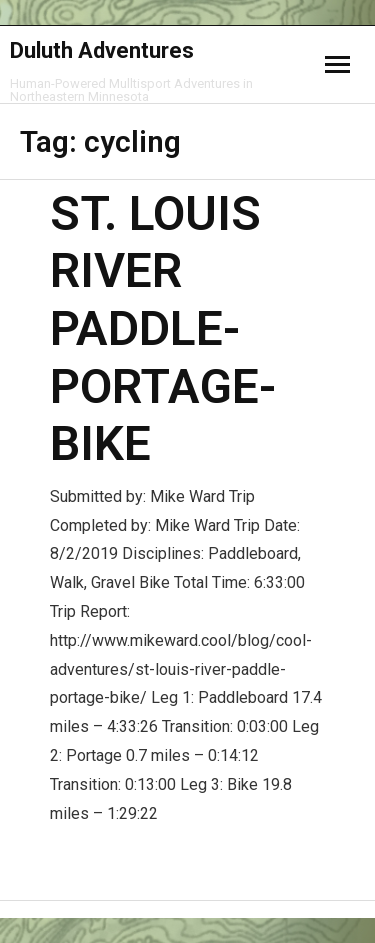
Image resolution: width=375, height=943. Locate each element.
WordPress (203, 901)
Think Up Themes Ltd (185, 901)
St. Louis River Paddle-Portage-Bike (163, 328)
